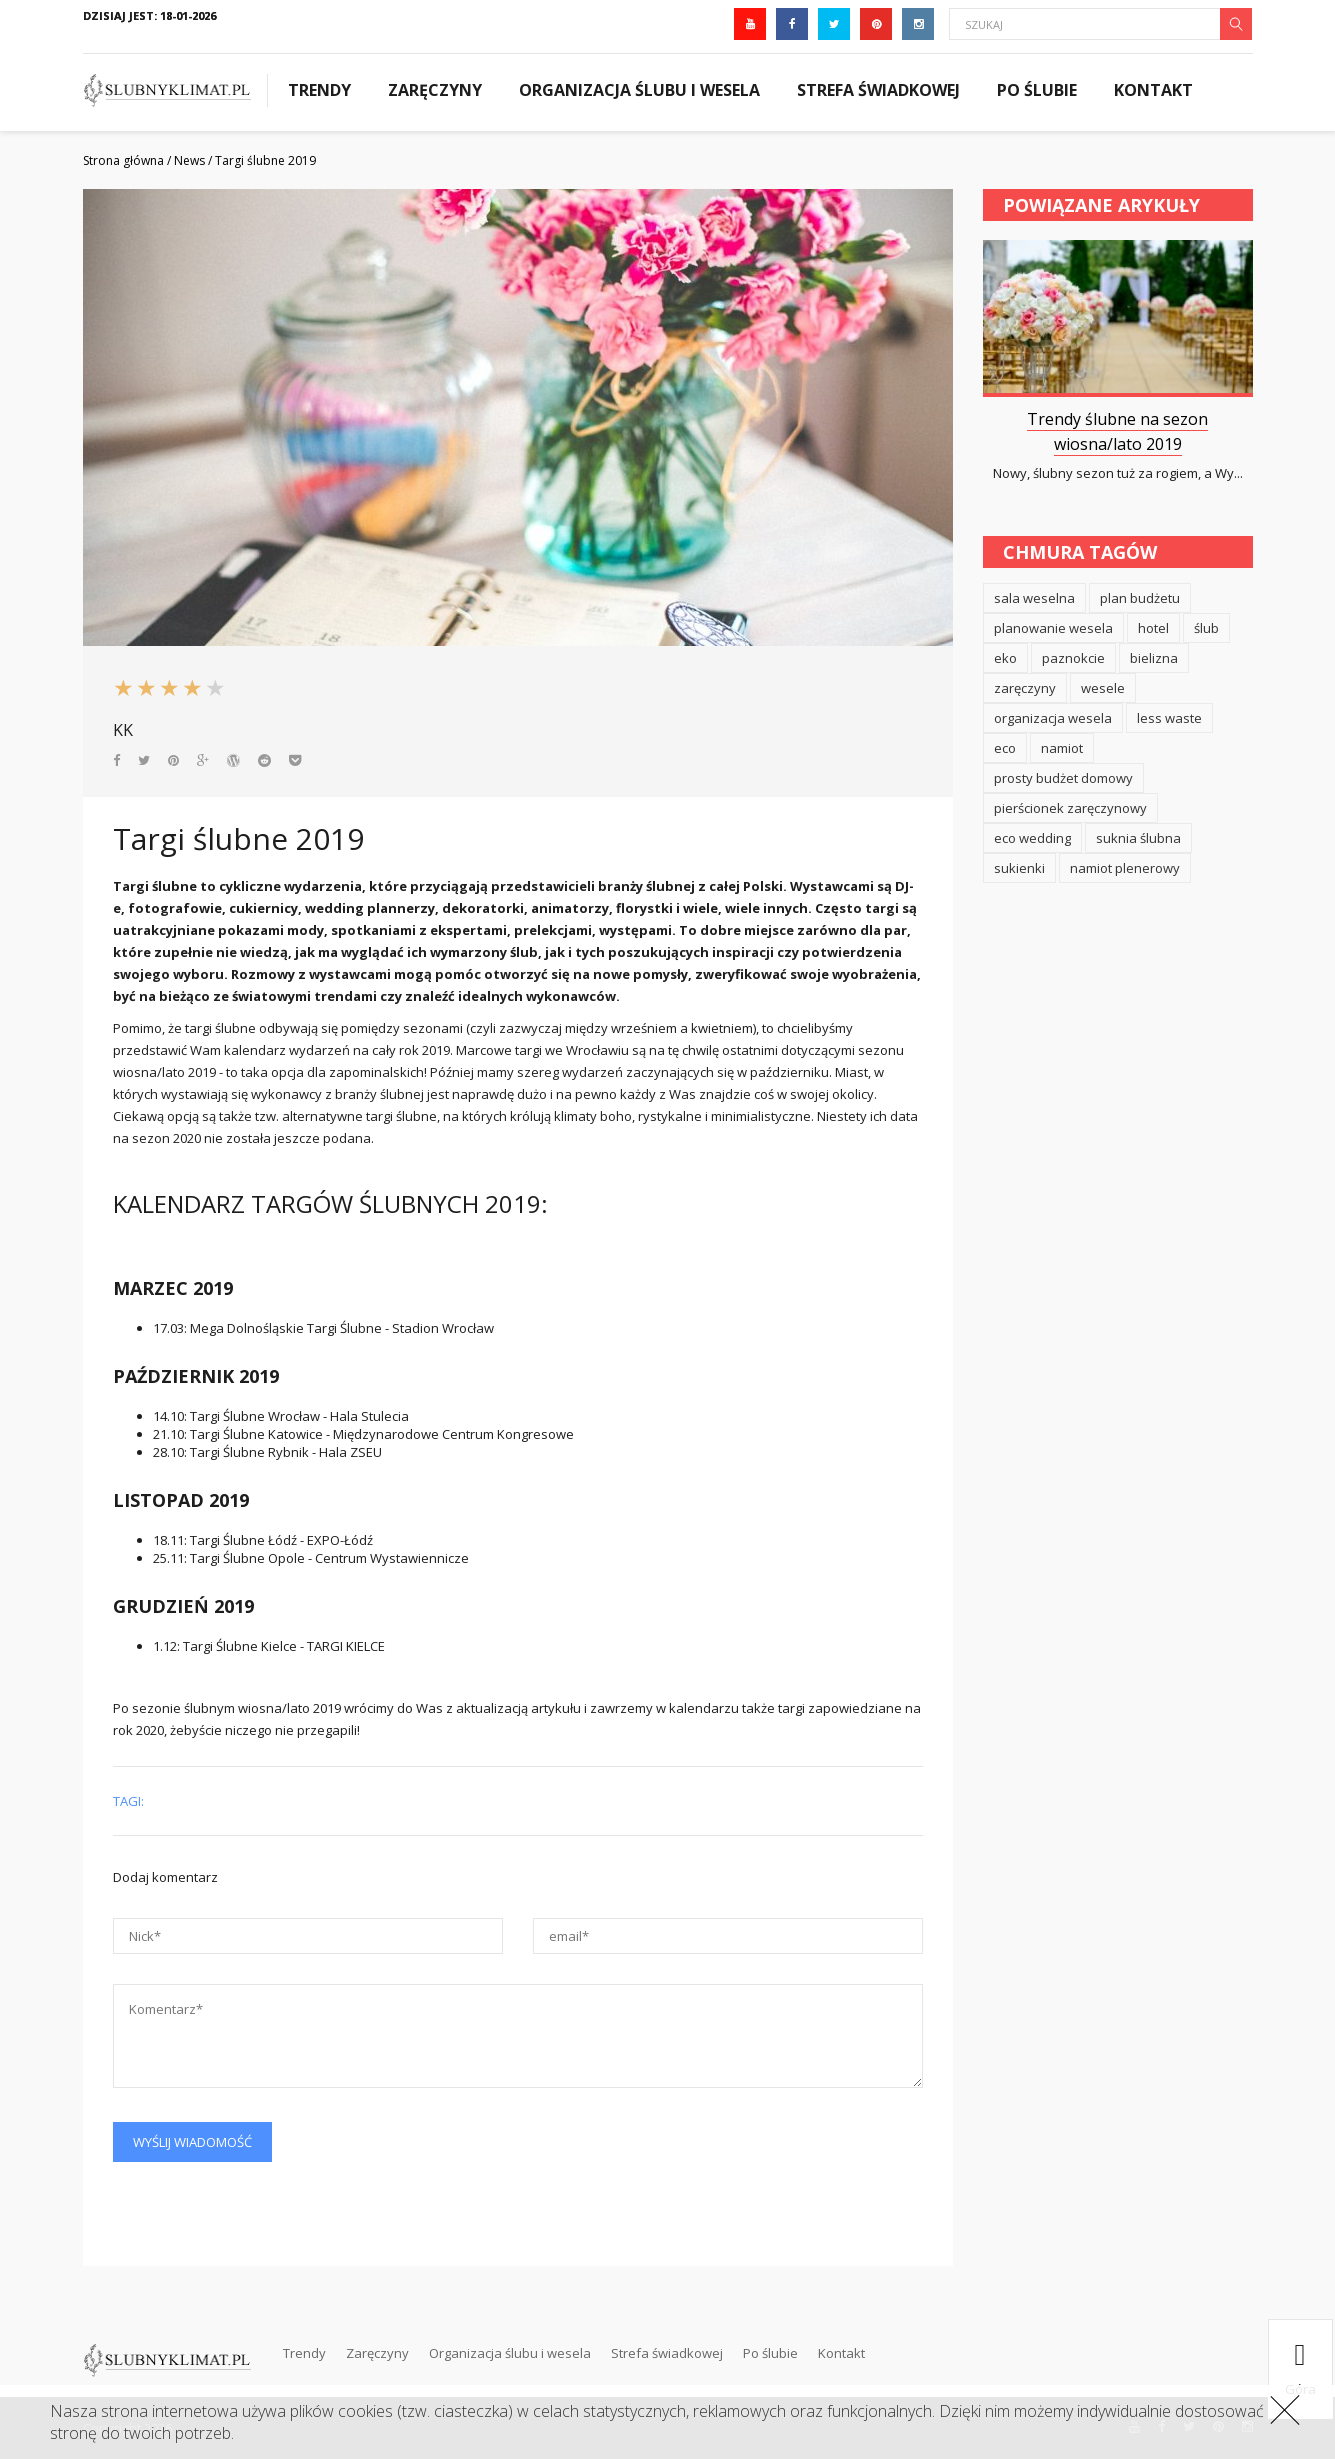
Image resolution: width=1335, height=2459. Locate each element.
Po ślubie (1037, 90)
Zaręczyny (435, 90)
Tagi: (128, 1801)
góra (1300, 2369)
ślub (1206, 628)
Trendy (319, 90)
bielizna (1154, 658)
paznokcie (1073, 658)
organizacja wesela (1053, 718)
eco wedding (1032, 838)
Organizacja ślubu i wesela (639, 90)
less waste (1169, 718)
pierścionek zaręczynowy (1070, 808)
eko (1005, 658)
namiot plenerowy (1125, 868)
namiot (1062, 748)
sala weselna (1034, 598)
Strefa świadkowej (878, 90)
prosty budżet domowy (1063, 778)
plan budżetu (1140, 598)
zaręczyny (1025, 688)
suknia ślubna (1138, 838)
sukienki (1019, 868)
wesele (1103, 688)
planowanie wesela (1053, 628)
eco (1005, 748)
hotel (1153, 628)
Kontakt (1153, 90)
